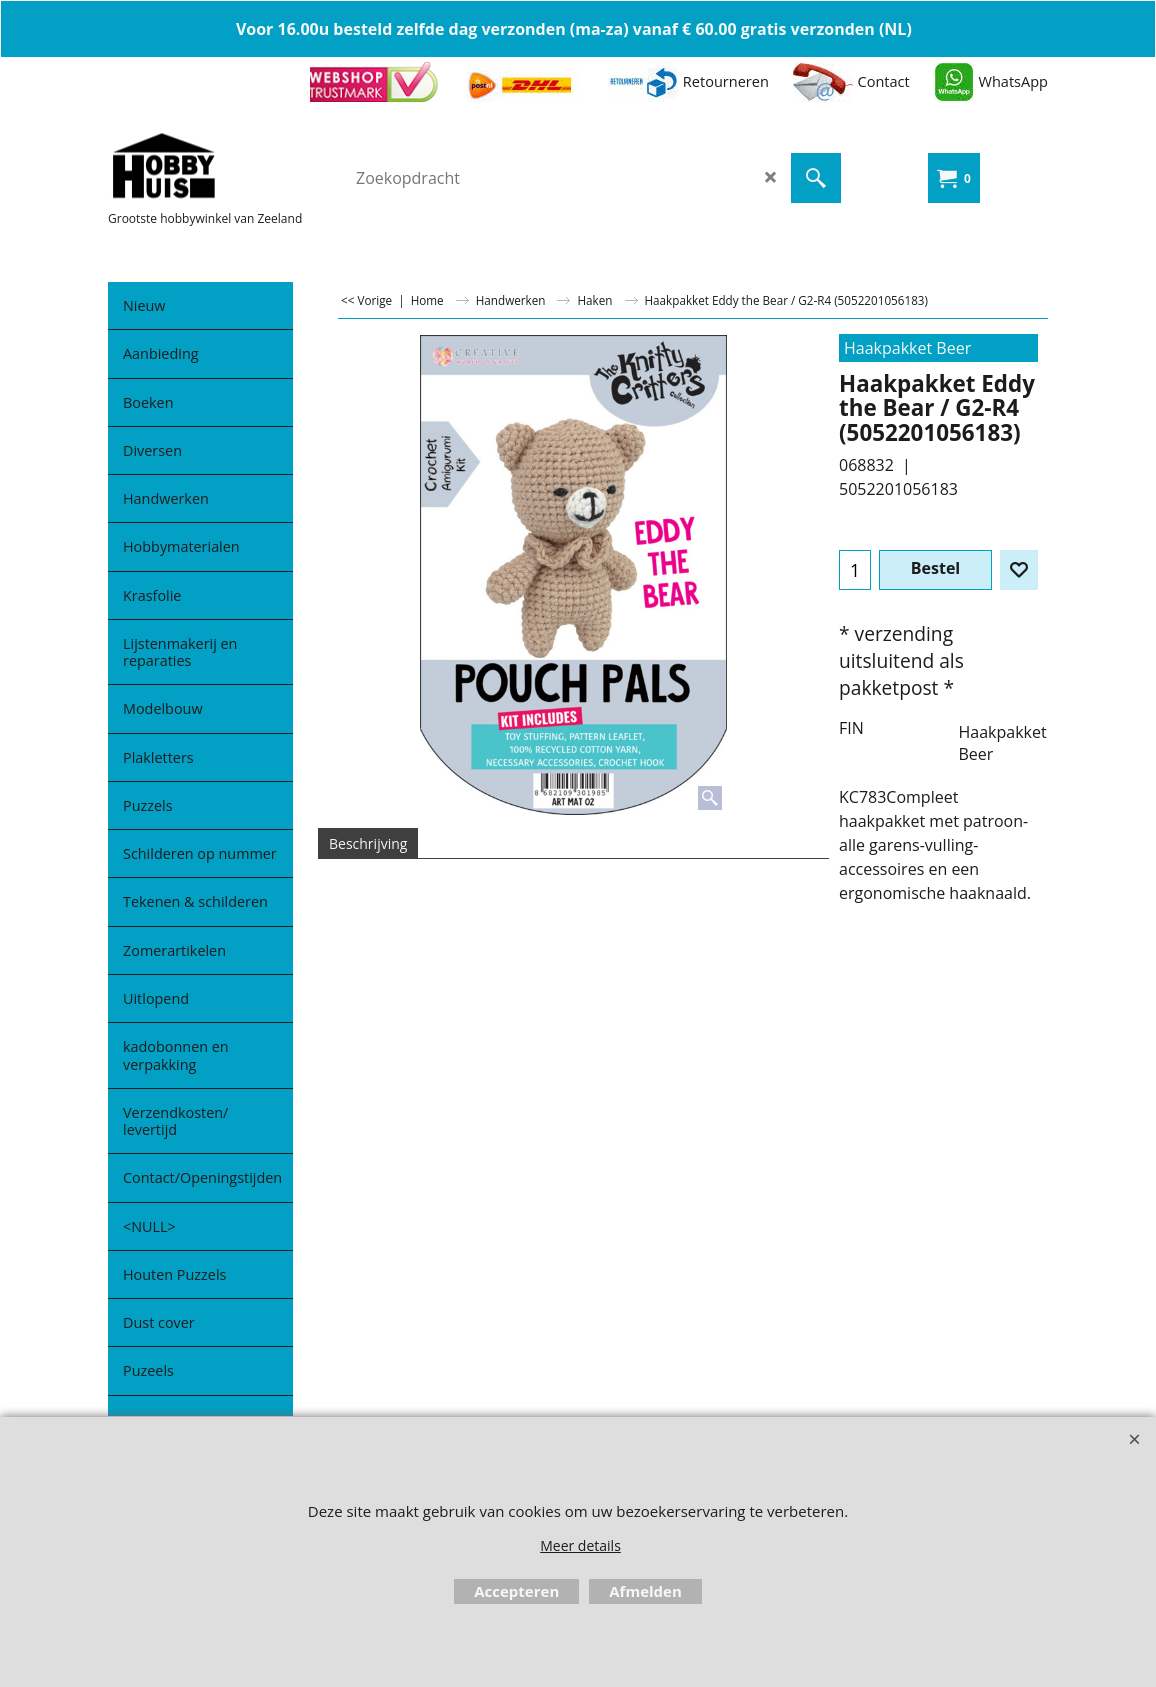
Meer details (580, 1545)
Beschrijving (368, 843)
